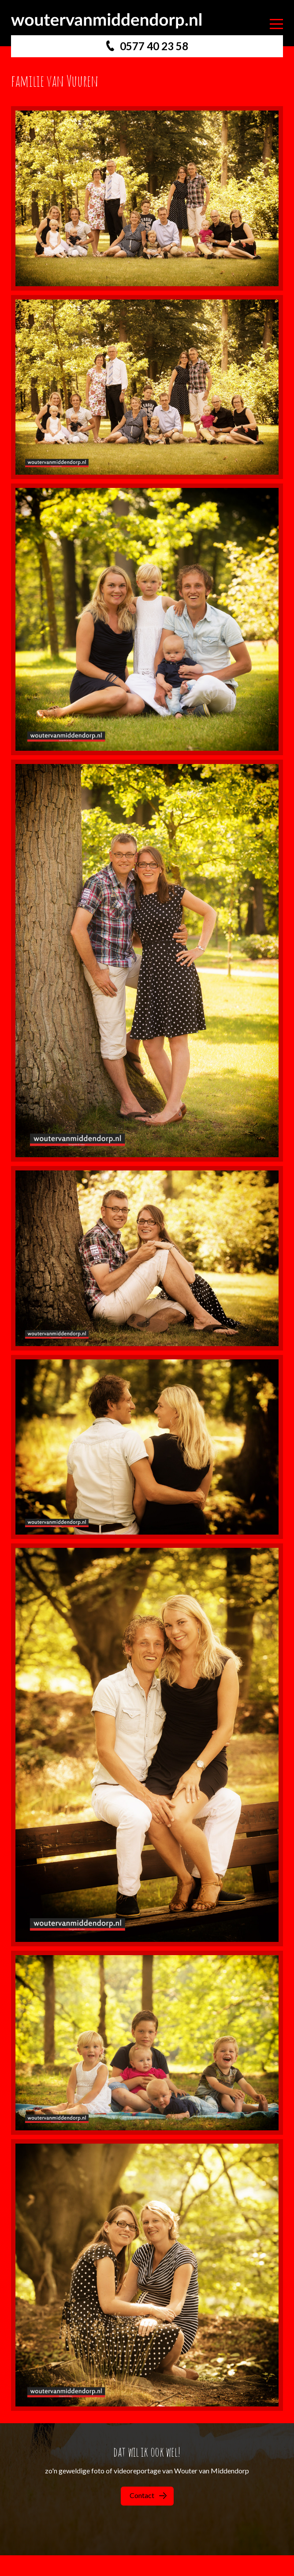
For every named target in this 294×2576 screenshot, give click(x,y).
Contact (148, 2495)
